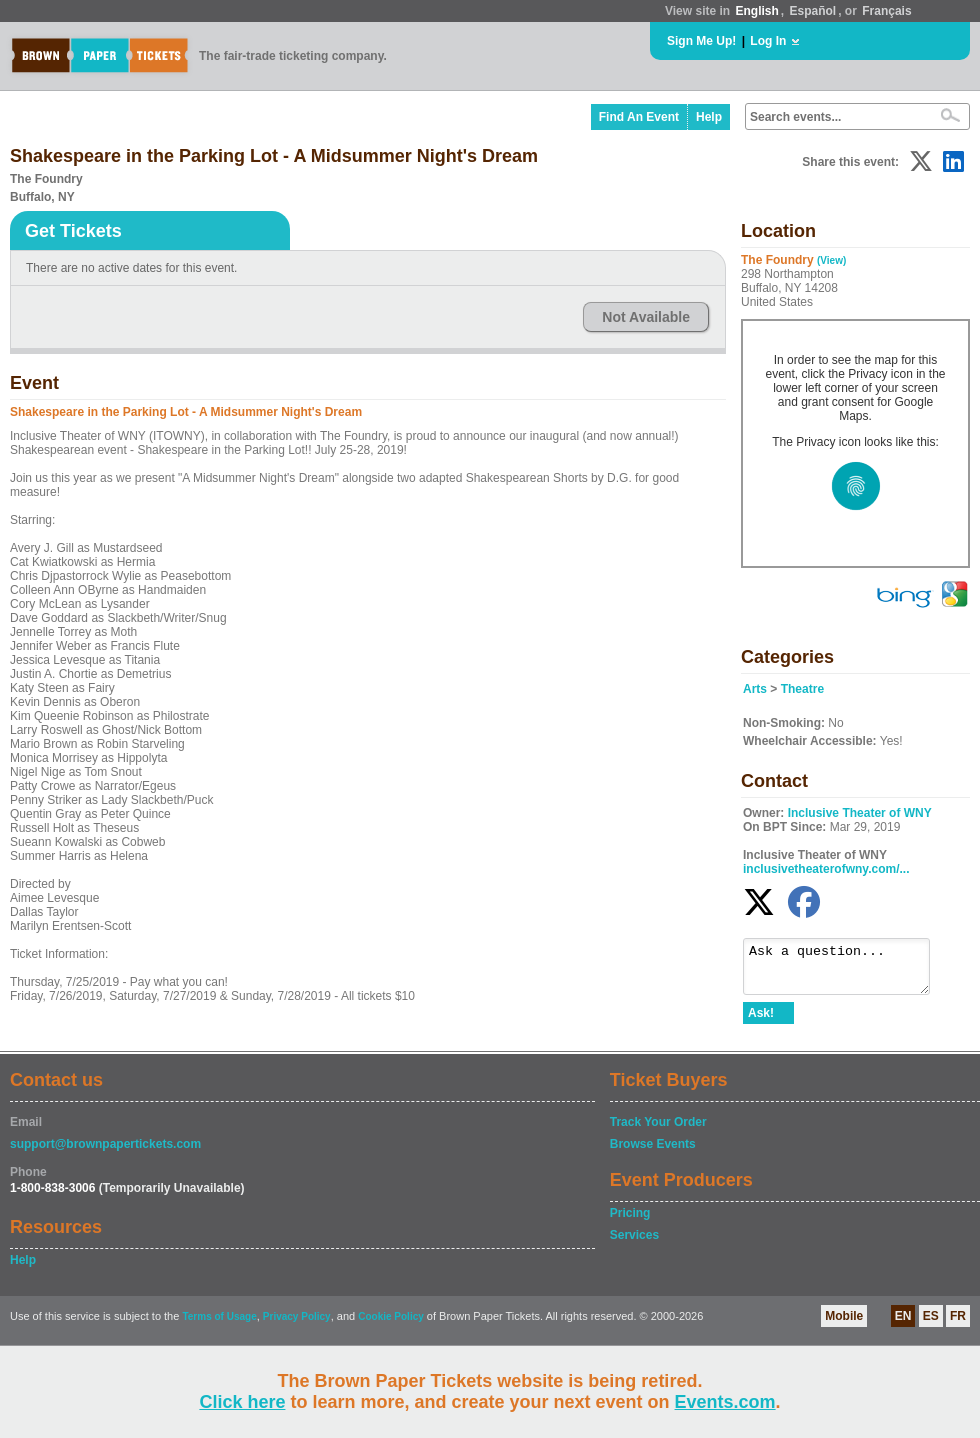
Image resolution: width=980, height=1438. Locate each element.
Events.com (725, 1402)
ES (931, 1325)
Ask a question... (846, 971)
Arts (755, 689)
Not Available (646, 317)
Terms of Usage (219, 1325)
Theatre (802, 689)
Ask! (761, 1022)
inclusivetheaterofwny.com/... (826, 869)
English (756, 11)
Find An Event (639, 117)
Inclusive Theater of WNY (860, 813)
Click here (242, 1402)
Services (634, 1244)
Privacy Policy (297, 1325)
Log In (768, 41)
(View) (831, 260)
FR (958, 1325)
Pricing (630, 1222)
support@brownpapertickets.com (105, 1153)
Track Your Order (658, 1131)
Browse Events (653, 1153)
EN (903, 1325)
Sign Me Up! (701, 41)
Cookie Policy (391, 1325)
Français (886, 11)
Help (709, 117)
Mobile (844, 1325)
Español (813, 11)
